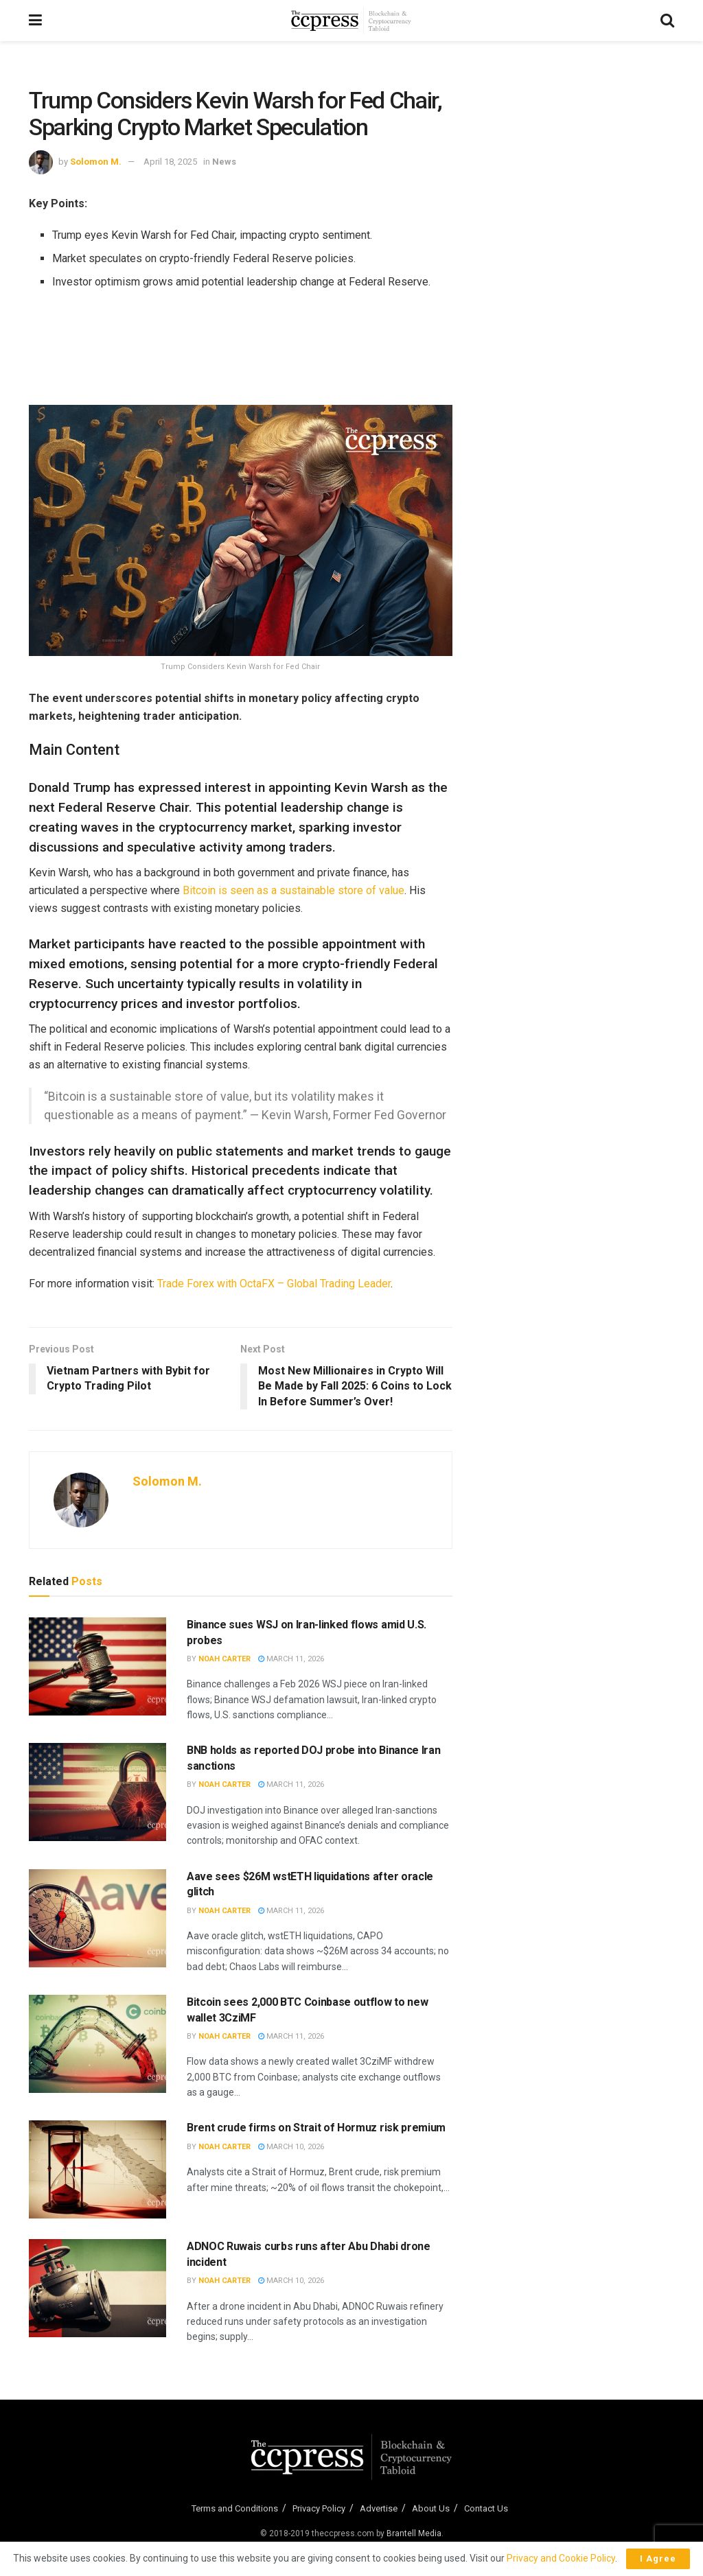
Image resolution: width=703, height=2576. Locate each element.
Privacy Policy (318, 2508)
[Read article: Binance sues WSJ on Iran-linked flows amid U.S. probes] (97, 1666)
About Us (431, 2508)
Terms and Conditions (235, 2508)
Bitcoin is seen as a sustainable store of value (293, 890)
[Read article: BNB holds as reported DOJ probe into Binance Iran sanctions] (97, 1792)
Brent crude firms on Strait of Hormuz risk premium (316, 2127)
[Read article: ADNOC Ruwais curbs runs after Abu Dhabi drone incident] (97, 2288)
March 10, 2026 (291, 2146)
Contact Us (486, 2508)
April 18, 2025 (170, 161)
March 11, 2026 (291, 1658)
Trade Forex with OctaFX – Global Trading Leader (274, 1283)
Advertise (378, 2508)
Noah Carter (224, 1658)
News (224, 161)
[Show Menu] (35, 20)
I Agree (658, 2558)
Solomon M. (96, 161)
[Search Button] (667, 20)
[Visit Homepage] (351, 20)
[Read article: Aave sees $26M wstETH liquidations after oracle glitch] (97, 1918)
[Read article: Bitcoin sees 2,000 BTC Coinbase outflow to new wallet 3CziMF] (97, 2044)
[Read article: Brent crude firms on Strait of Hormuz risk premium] (97, 2169)
